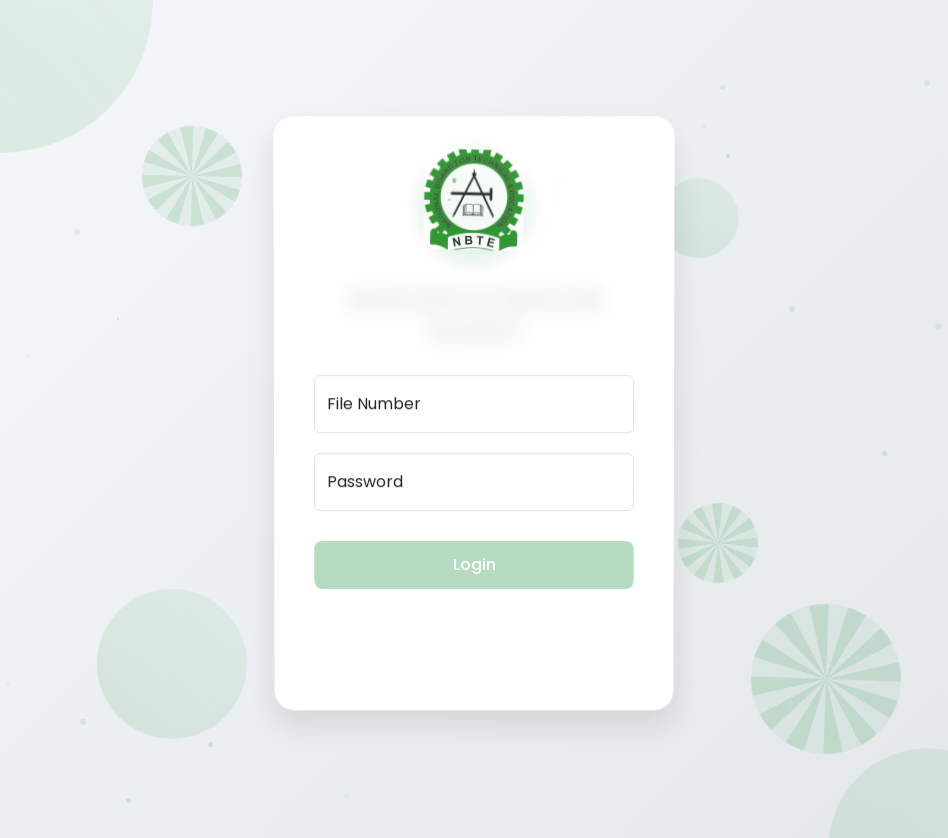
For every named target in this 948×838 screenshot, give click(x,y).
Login (474, 562)
